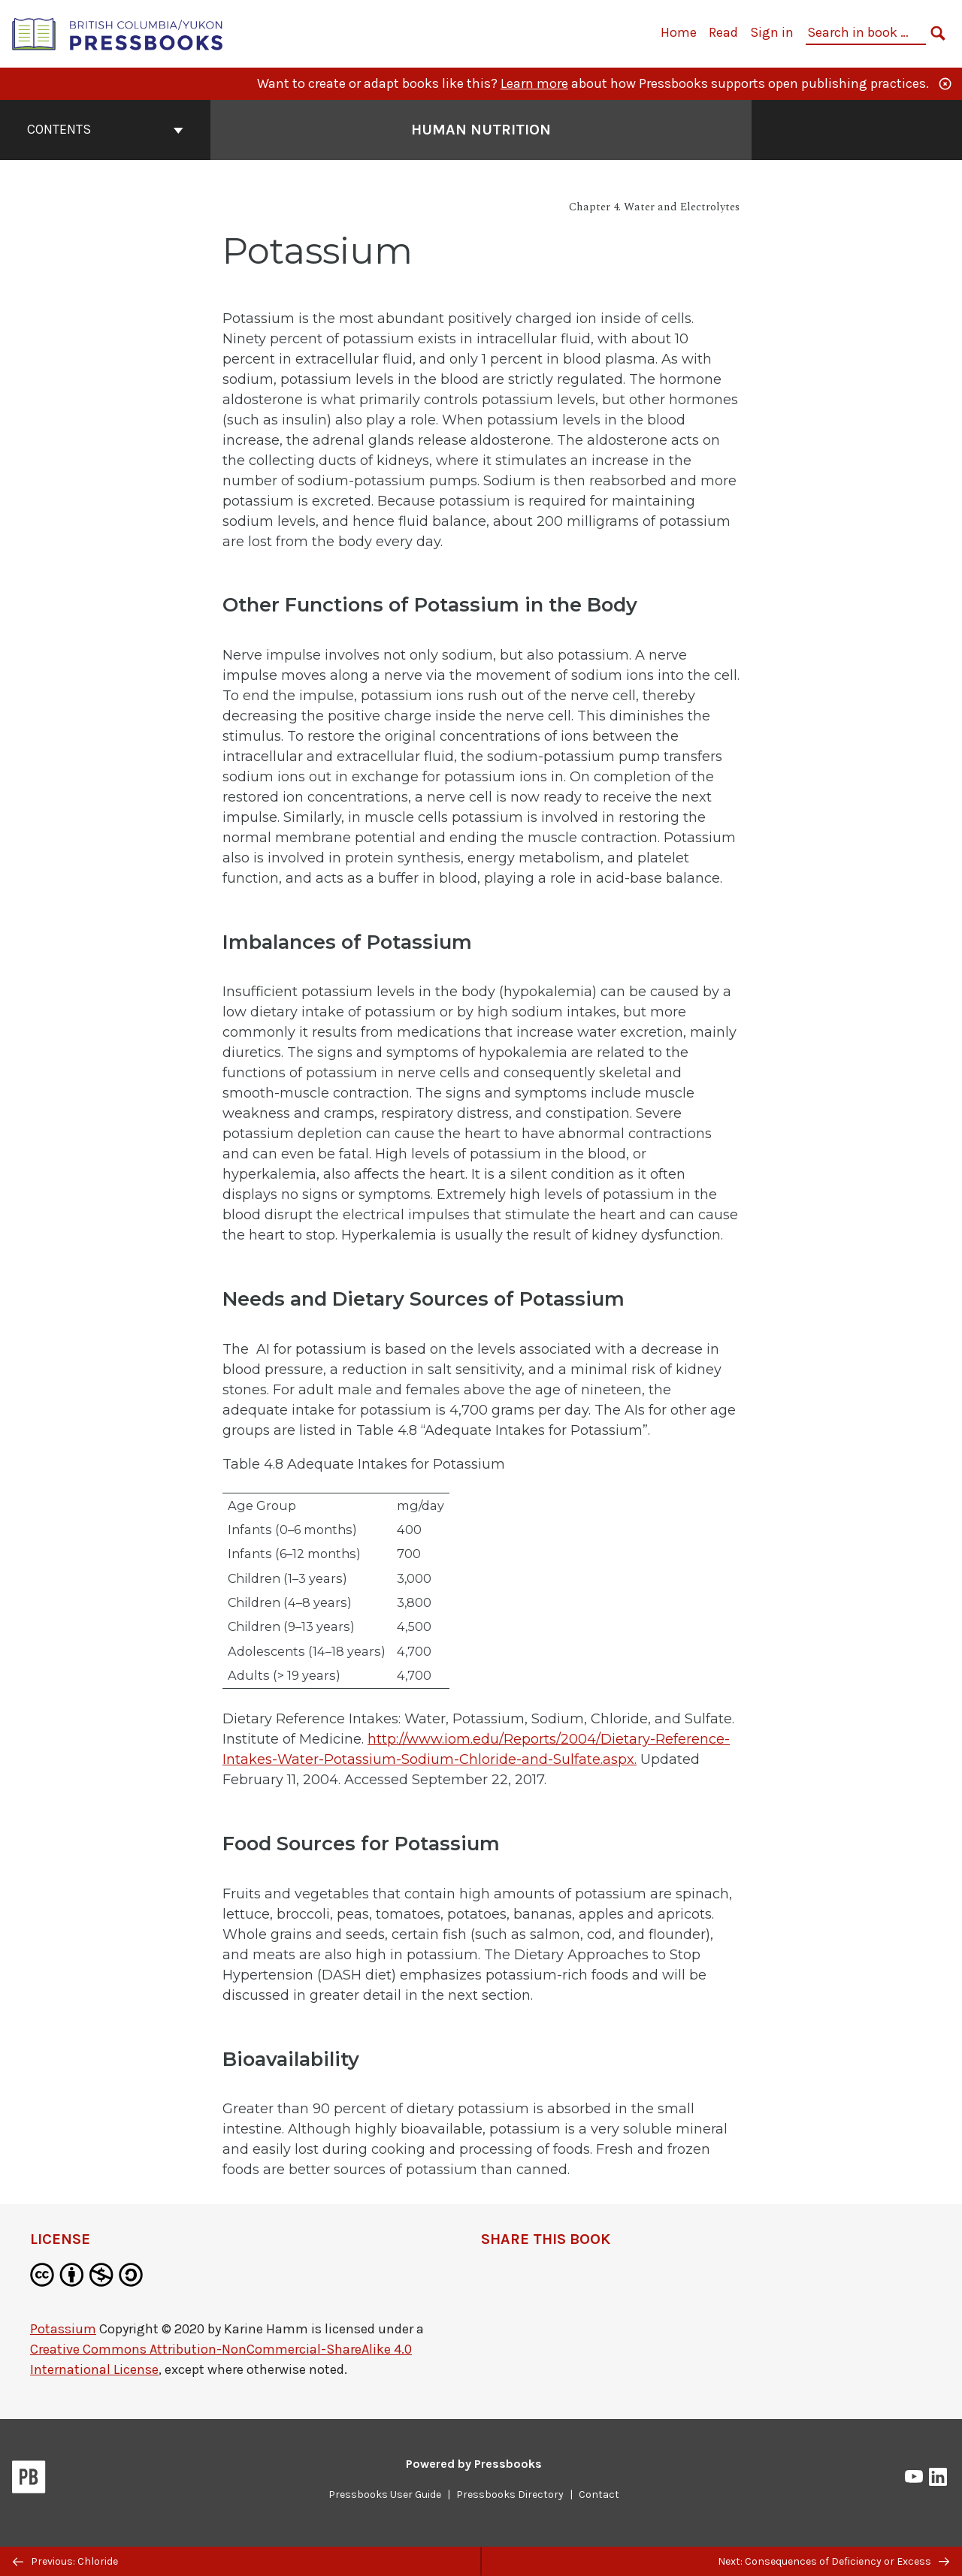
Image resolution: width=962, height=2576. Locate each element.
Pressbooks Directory (510, 2494)
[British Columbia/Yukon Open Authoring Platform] (118, 33)
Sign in (772, 32)
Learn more (534, 83)
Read (723, 32)
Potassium (63, 2329)
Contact (599, 2494)
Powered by (474, 2464)
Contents (105, 129)
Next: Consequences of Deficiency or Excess (833, 2561)
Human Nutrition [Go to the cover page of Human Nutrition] (481, 129)
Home (679, 32)
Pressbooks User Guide (384, 2494)
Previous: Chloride (65, 2561)
